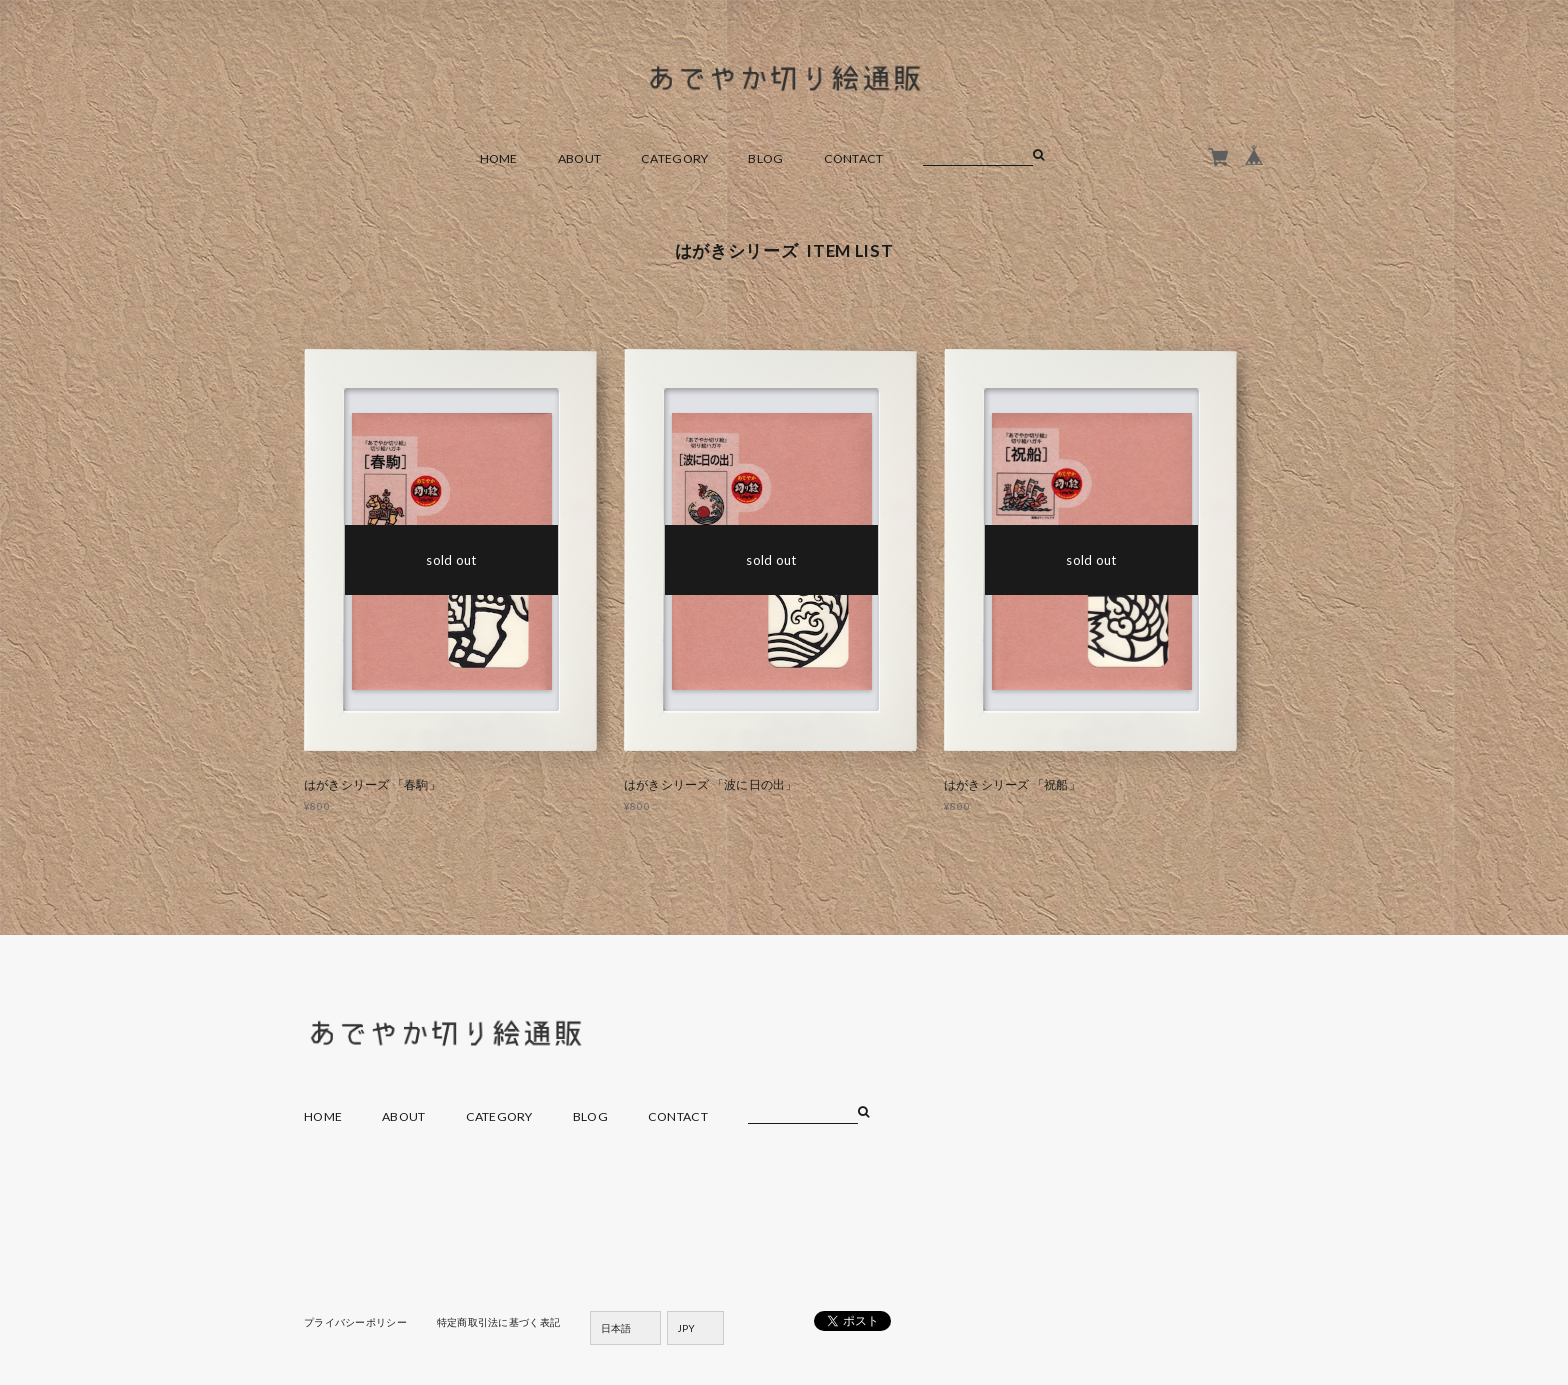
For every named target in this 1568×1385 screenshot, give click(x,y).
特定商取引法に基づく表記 (498, 1322)
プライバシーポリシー (355, 1322)
